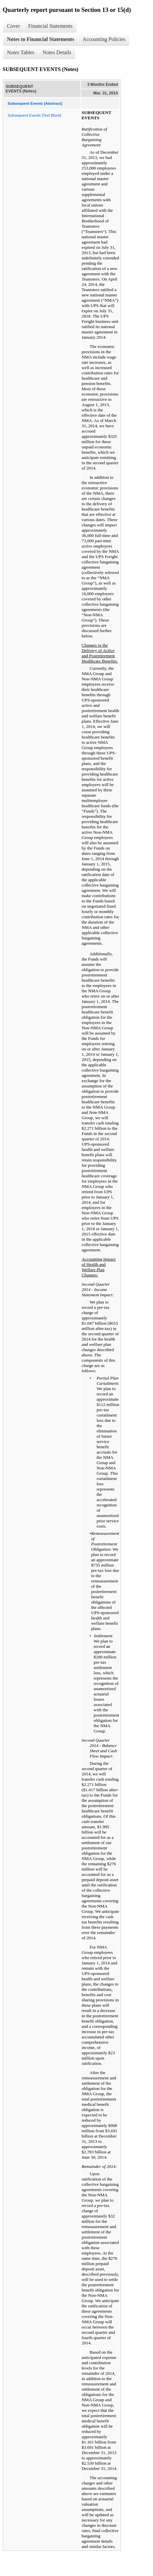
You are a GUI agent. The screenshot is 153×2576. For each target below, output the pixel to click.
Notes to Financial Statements (40, 39)
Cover (13, 26)
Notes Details (57, 52)
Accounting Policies (103, 39)
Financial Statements (50, 26)
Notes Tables (20, 52)
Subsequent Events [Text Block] (34, 115)
